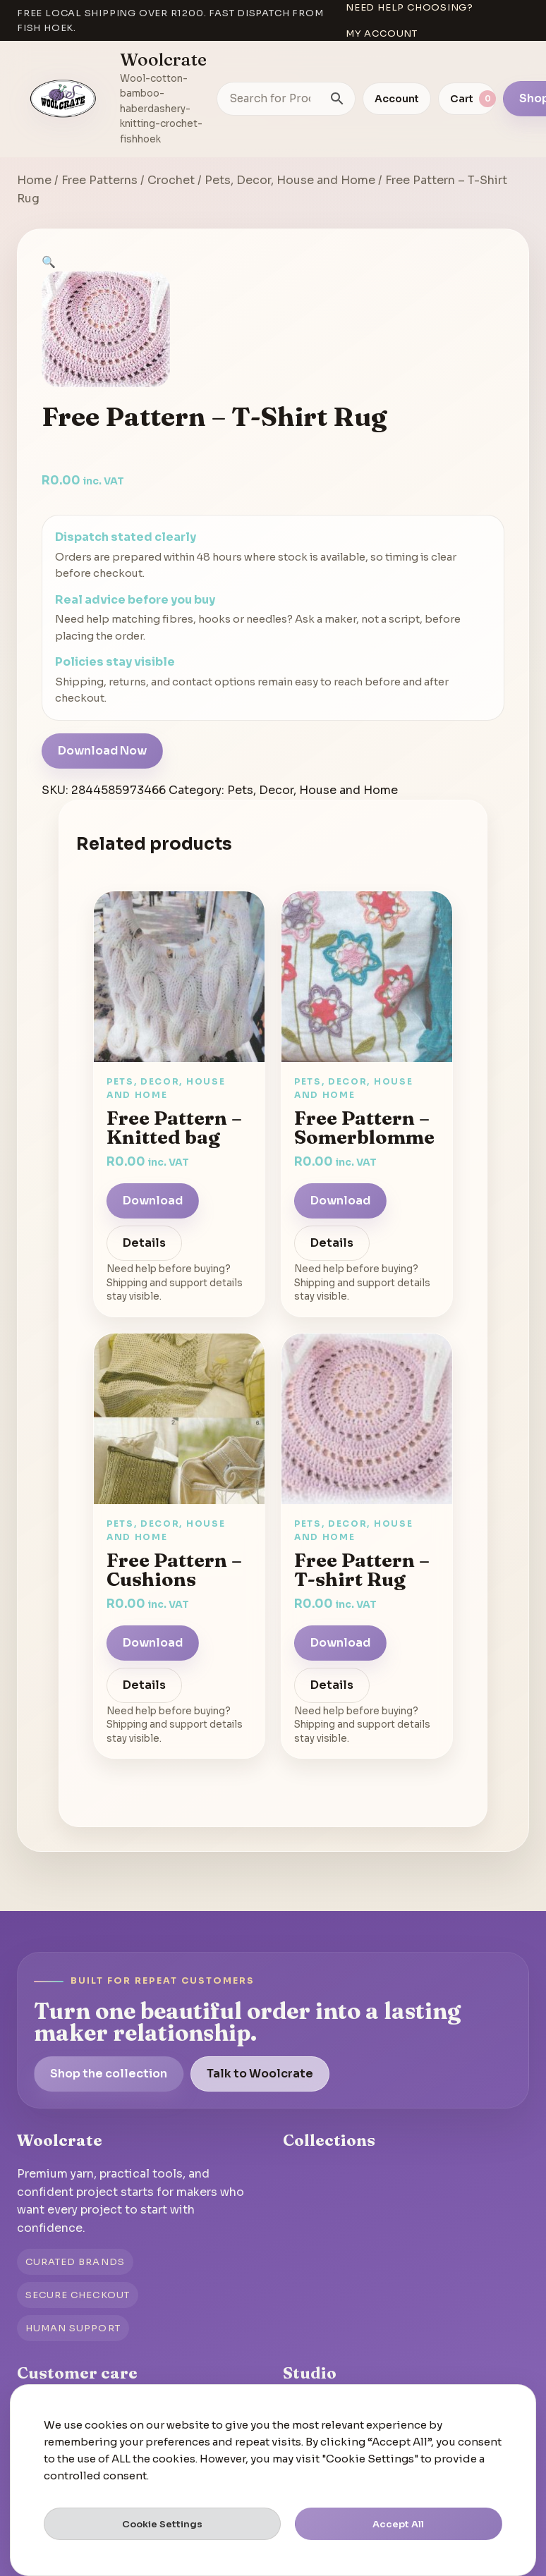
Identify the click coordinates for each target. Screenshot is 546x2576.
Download (153, 1200)
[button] (49, 262)
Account (397, 98)
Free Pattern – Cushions (174, 1569)
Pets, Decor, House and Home (290, 180)
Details (144, 1242)
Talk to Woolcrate (260, 2073)
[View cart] (467, 99)
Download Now (102, 750)
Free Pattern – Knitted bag (174, 1127)
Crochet (171, 180)
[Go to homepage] (63, 99)
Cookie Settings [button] (162, 2524)
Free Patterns (99, 180)
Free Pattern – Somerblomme (364, 1127)
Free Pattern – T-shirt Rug (362, 1569)
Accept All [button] (398, 2524)
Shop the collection (108, 2073)
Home (34, 180)
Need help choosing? (409, 7)
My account (382, 33)
